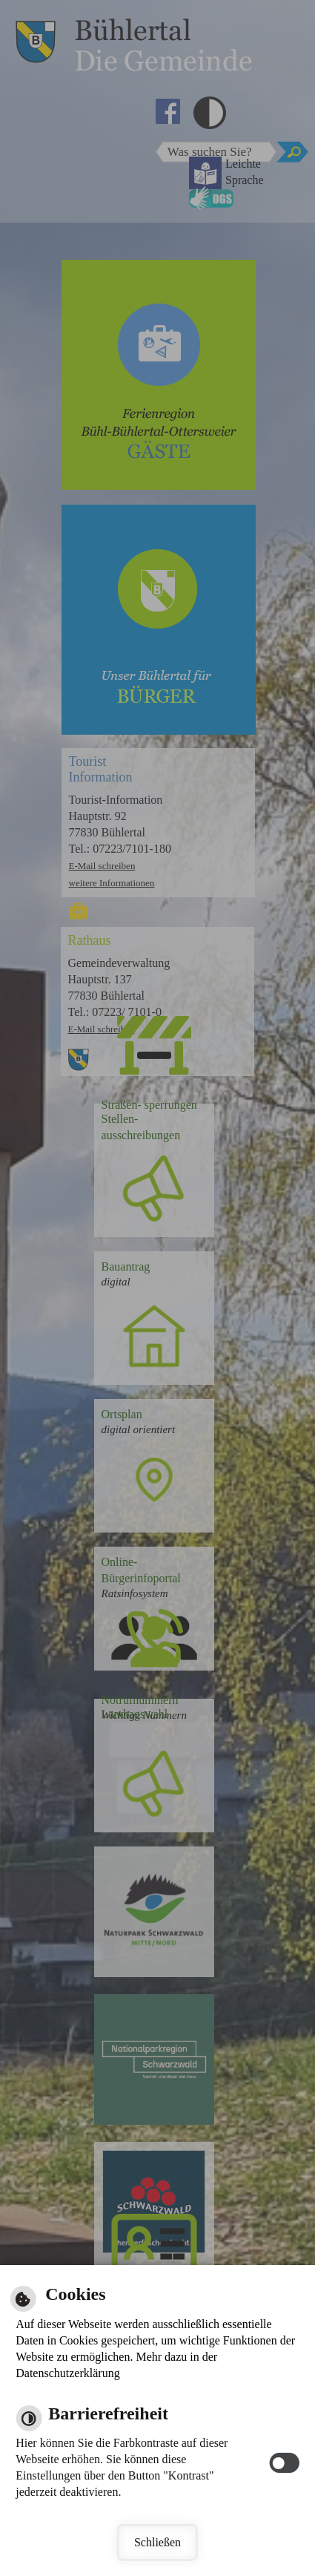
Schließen (157, 2542)
